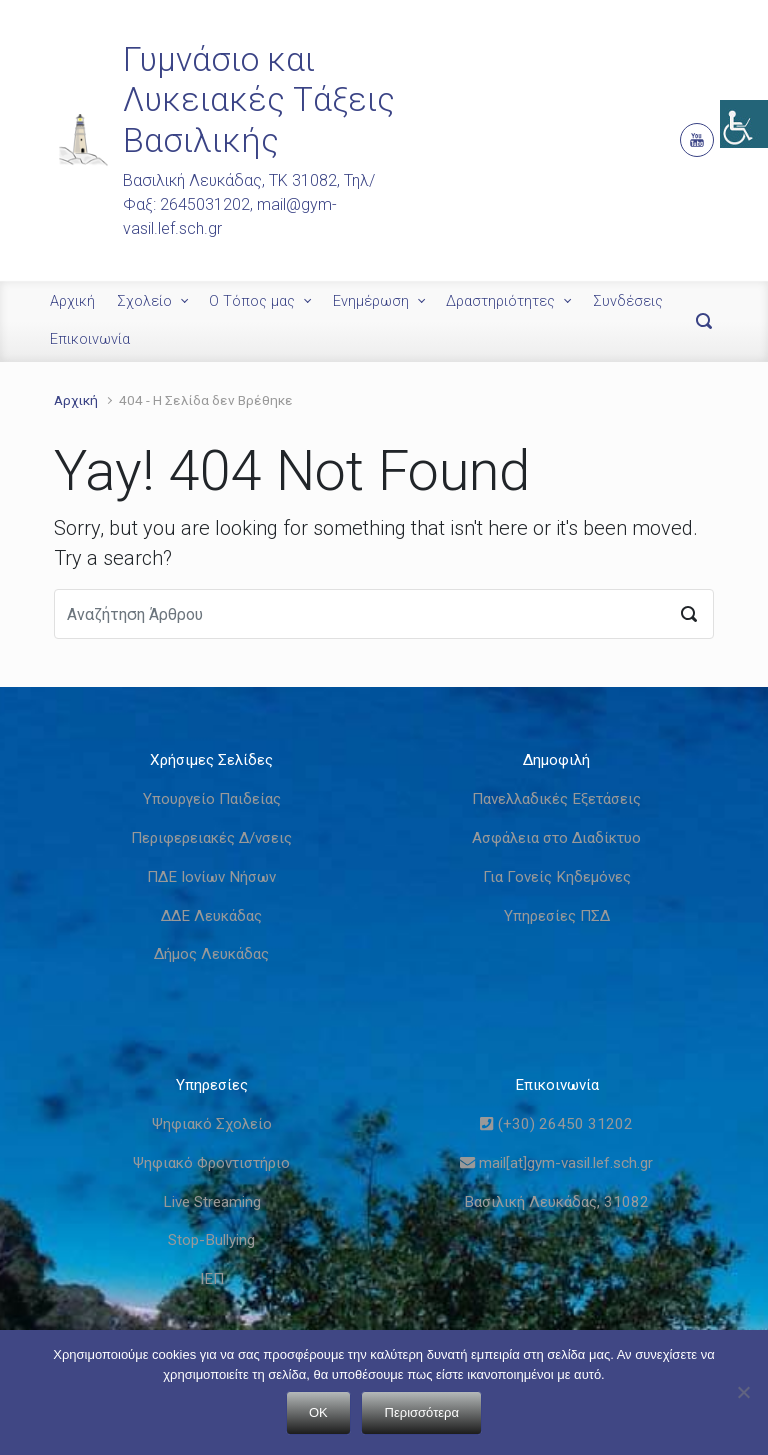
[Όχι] (743, 1392)
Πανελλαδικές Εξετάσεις (556, 799)
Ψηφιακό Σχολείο (212, 1124)
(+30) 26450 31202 (556, 1124)
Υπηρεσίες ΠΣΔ (557, 916)
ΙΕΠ (212, 1279)
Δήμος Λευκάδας (211, 954)
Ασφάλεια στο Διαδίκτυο (556, 838)
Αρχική (72, 301)
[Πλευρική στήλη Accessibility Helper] (744, 124)
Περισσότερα (422, 1412)
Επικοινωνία (90, 339)
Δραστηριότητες (500, 301)
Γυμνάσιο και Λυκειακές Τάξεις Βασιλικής (259, 100)
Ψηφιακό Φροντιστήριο (211, 1163)
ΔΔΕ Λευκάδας (211, 916)
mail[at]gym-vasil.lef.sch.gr (556, 1163)
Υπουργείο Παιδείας (212, 799)
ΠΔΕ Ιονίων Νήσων (211, 877)
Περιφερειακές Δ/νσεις (211, 838)
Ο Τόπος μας (252, 301)
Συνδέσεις (628, 301)
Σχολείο (144, 301)
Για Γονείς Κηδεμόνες (557, 877)
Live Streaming (212, 1202)
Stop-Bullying (211, 1240)
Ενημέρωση (371, 301)
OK (318, 1412)
